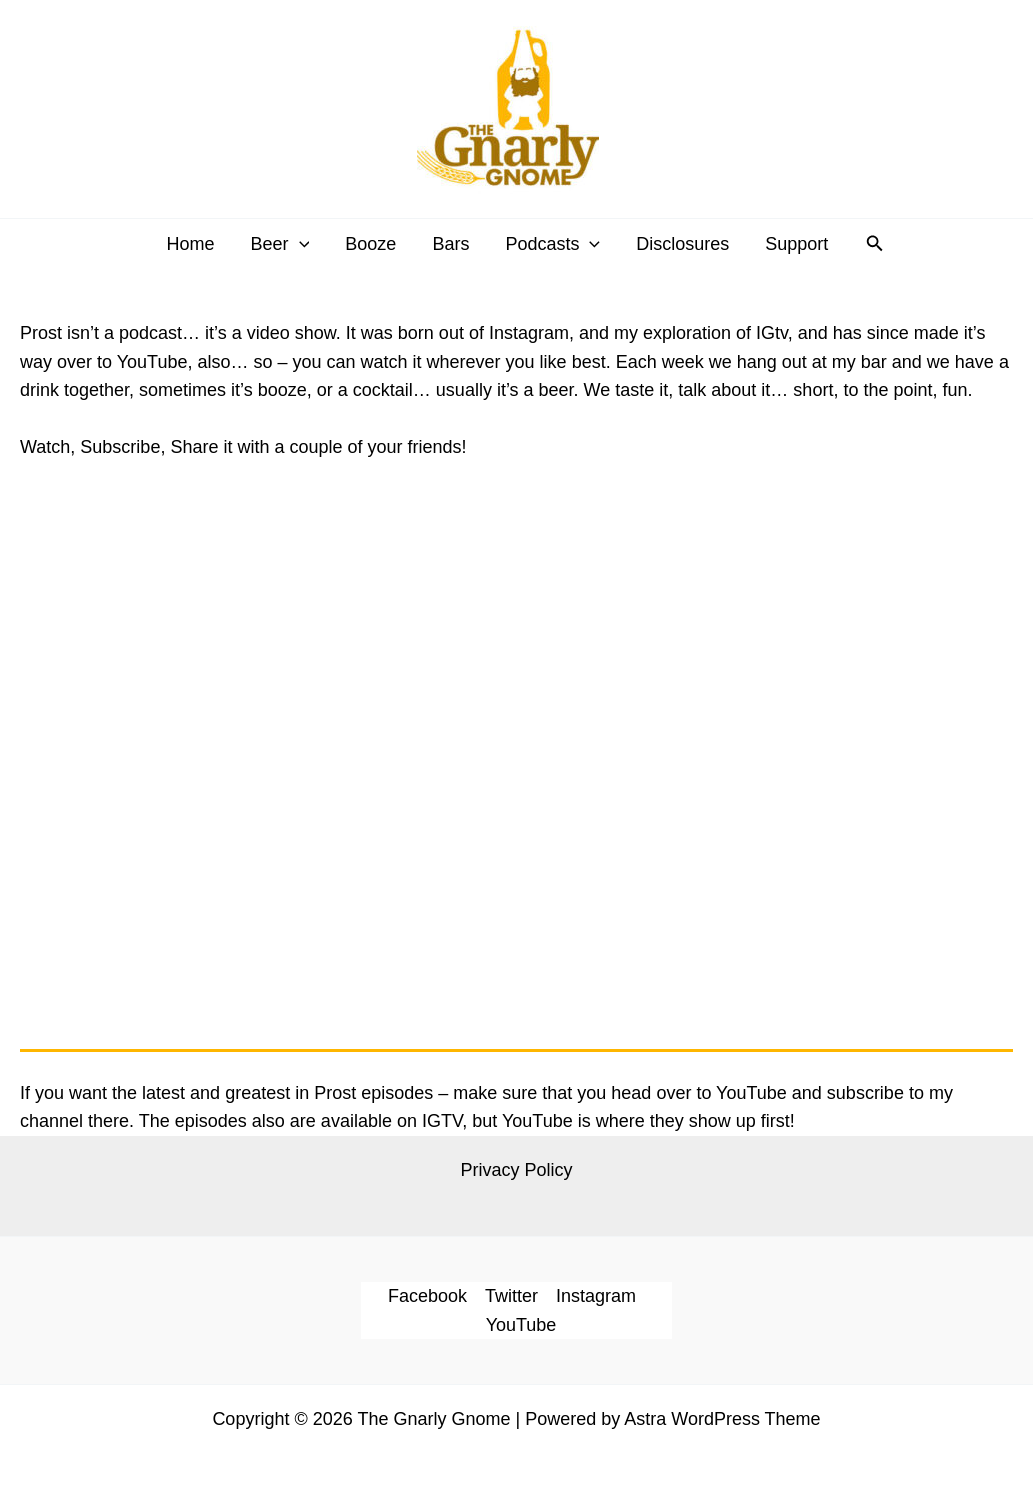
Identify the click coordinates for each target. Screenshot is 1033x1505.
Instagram (596, 1296)
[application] (299, 244)
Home (190, 244)
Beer (280, 244)
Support (796, 244)
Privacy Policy (516, 1170)
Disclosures (682, 244)
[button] (875, 244)
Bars (450, 244)
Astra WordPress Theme (722, 1419)
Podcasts (552, 244)
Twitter (511, 1296)
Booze (370, 244)
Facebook (427, 1296)
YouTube (521, 1325)
